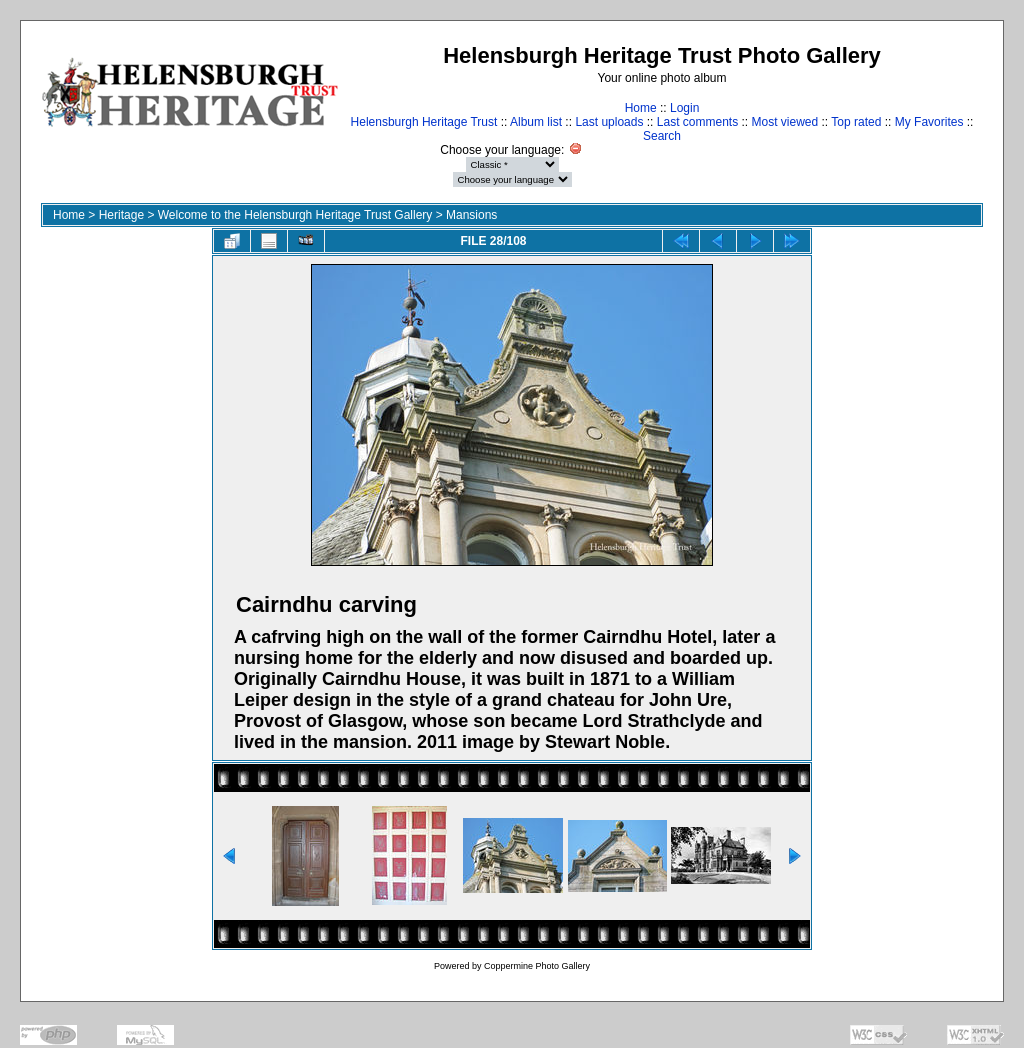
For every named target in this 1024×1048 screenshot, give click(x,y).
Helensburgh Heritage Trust (424, 122)
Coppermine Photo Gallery (537, 966)
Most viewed (785, 122)
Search (662, 136)
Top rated (856, 122)
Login (684, 108)
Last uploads (609, 122)
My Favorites (929, 122)
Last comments (697, 122)
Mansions (471, 215)
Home (641, 108)
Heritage (121, 215)
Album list (536, 122)
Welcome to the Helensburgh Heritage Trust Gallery (295, 215)
